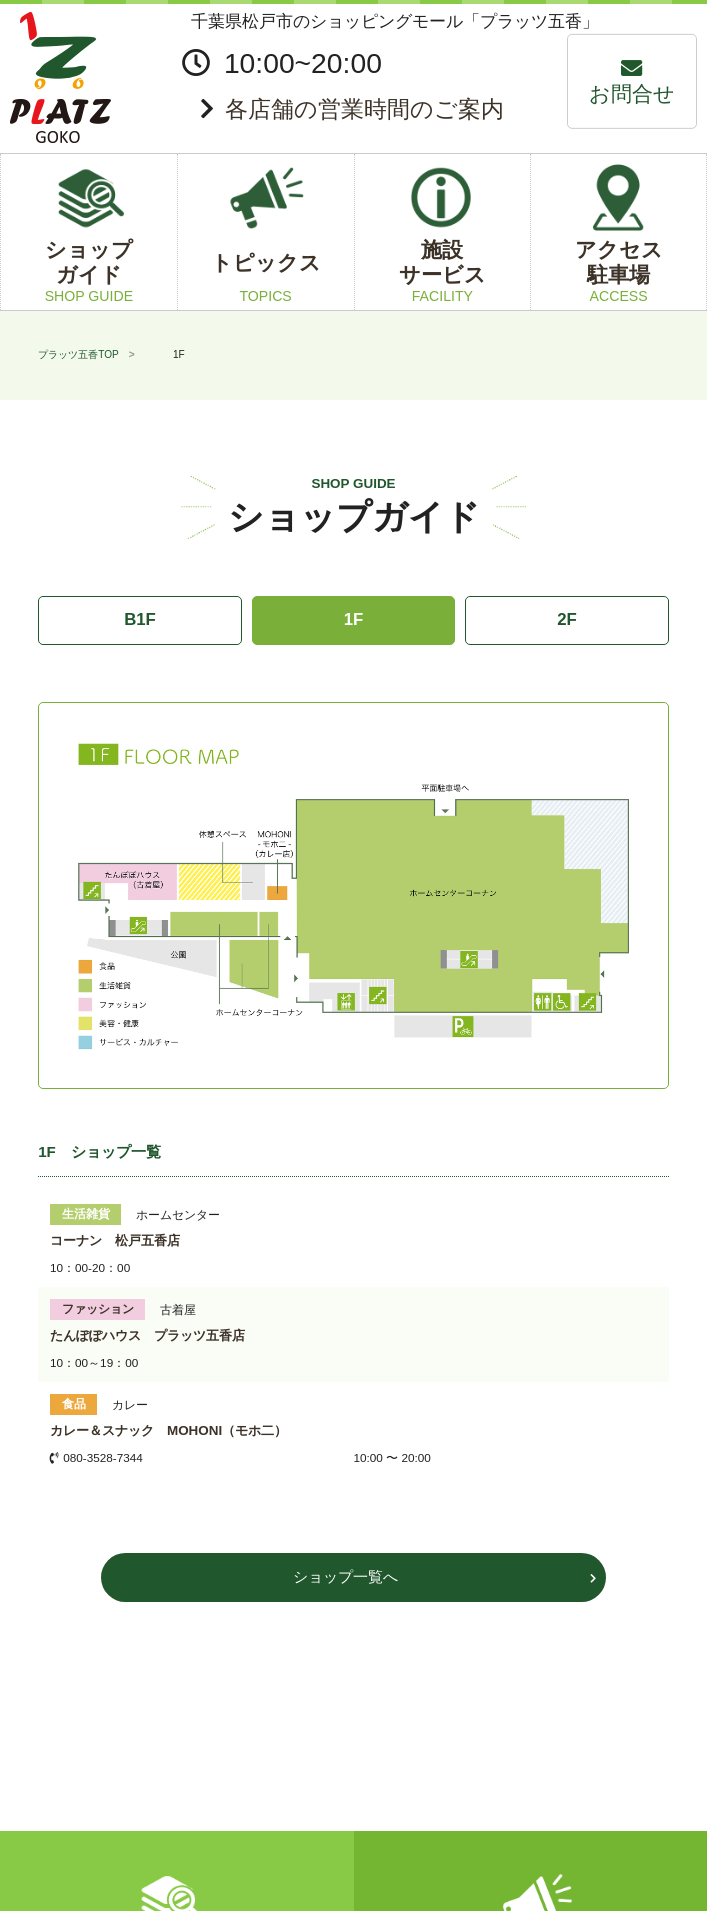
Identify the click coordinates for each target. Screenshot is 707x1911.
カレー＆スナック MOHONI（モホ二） (168, 1430)
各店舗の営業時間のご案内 (364, 109)
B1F (140, 619)
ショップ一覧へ (345, 1576)
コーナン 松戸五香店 (115, 1240)
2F (567, 619)
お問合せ (632, 93)
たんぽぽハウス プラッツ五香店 (147, 1335)
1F (354, 619)
